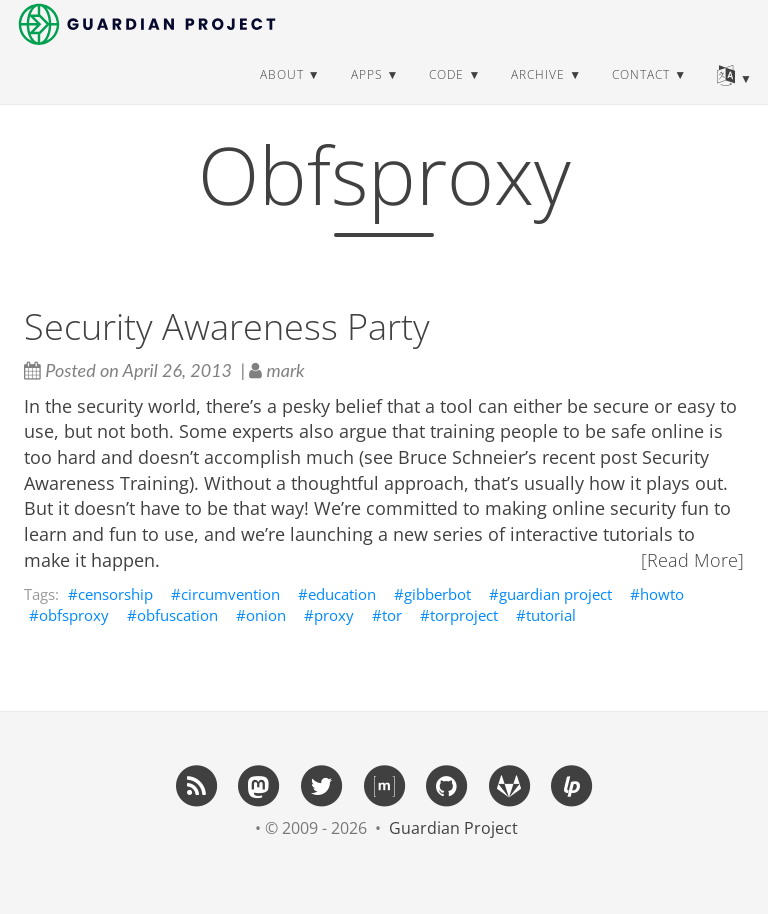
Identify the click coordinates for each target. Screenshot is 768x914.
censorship (115, 594)
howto (662, 594)
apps (367, 94)
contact (641, 94)
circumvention (230, 594)
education (342, 594)
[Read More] (692, 560)
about (282, 94)
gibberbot (437, 594)
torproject (464, 615)
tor (392, 615)
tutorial (551, 615)
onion (266, 615)
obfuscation (177, 615)
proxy (334, 615)
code (446, 94)
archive (538, 94)
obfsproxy (74, 615)
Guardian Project (453, 828)
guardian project (555, 594)
